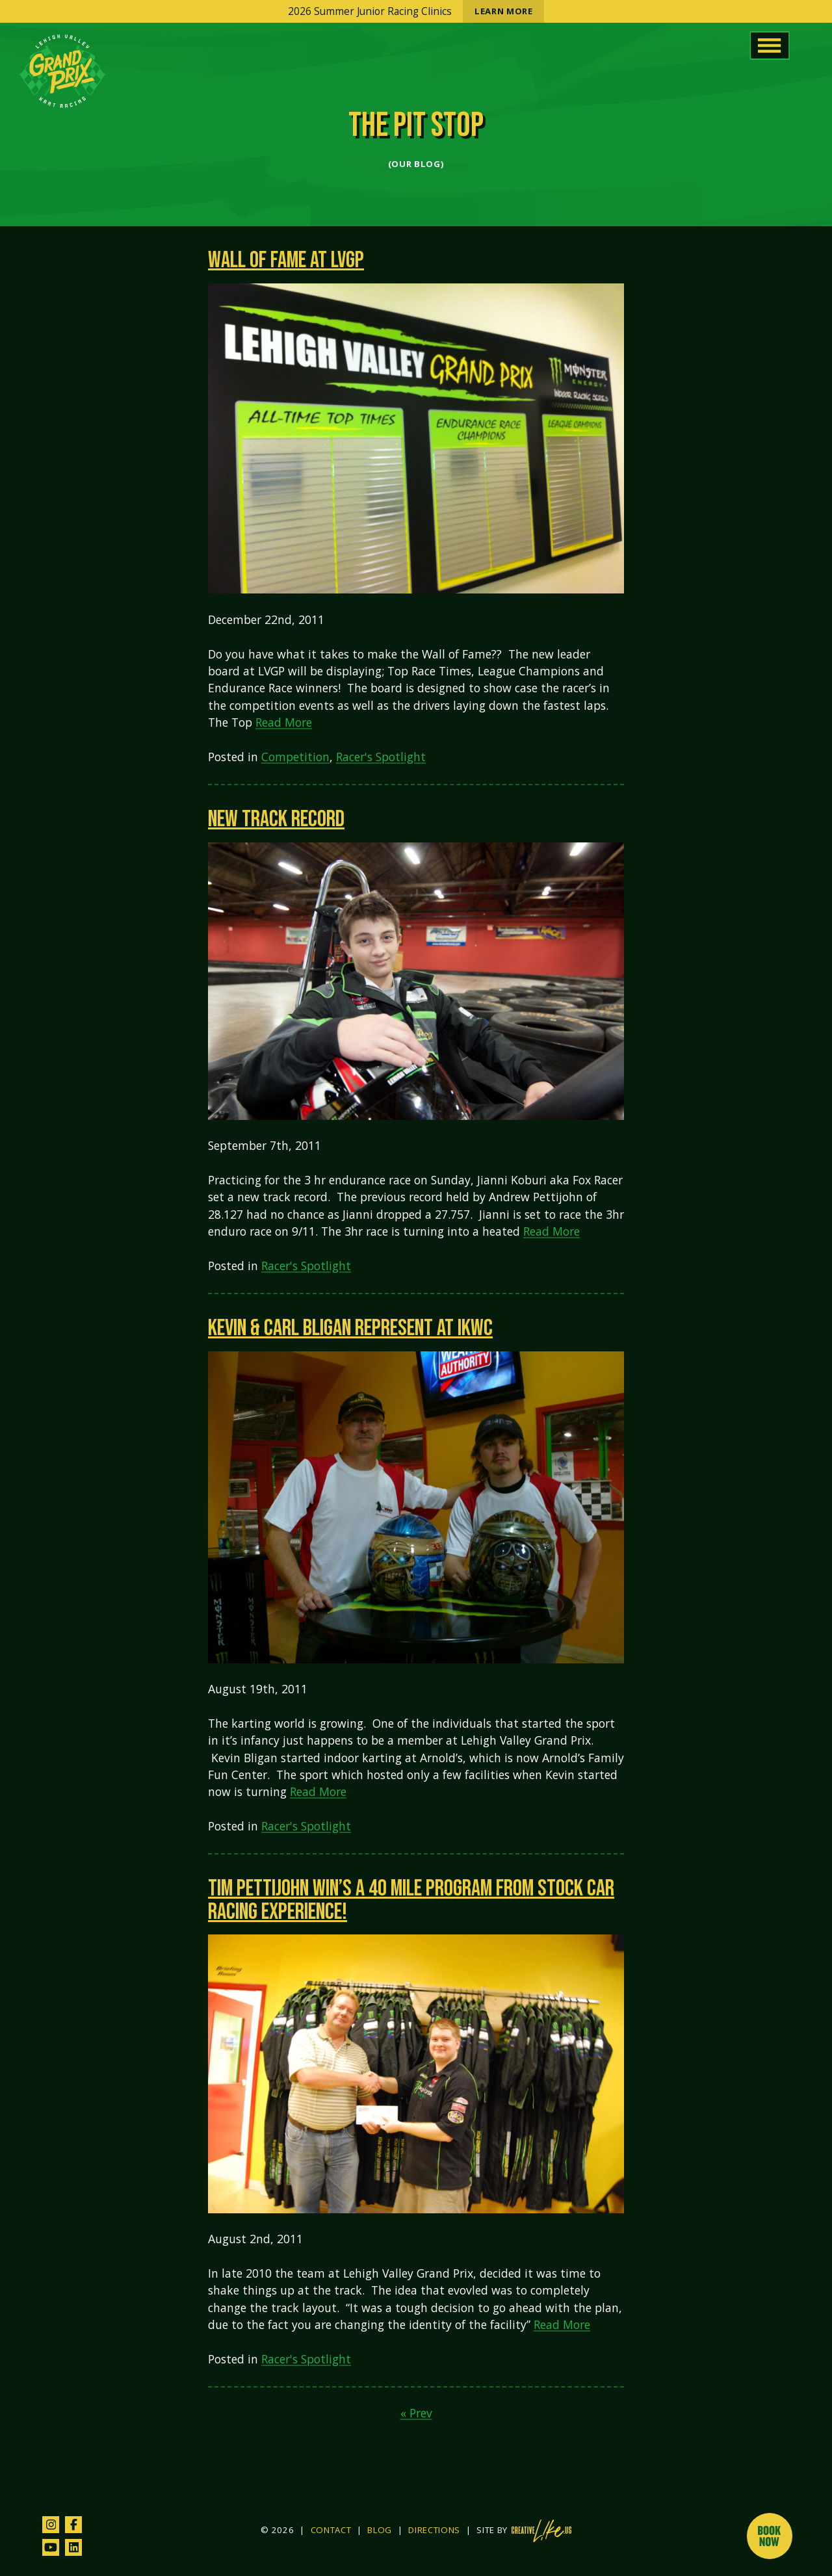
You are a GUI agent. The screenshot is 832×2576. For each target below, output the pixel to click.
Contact (331, 2530)
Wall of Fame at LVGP (286, 260)
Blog (379, 2530)
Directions (434, 2530)
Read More (283, 722)
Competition (295, 756)
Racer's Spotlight (381, 756)
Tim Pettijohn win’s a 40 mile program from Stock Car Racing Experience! (411, 1900)
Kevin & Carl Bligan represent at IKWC (350, 1328)
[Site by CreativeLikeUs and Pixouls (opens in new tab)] (541, 2530)
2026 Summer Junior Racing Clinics (416, 11)
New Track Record (276, 819)
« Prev (416, 2413)
